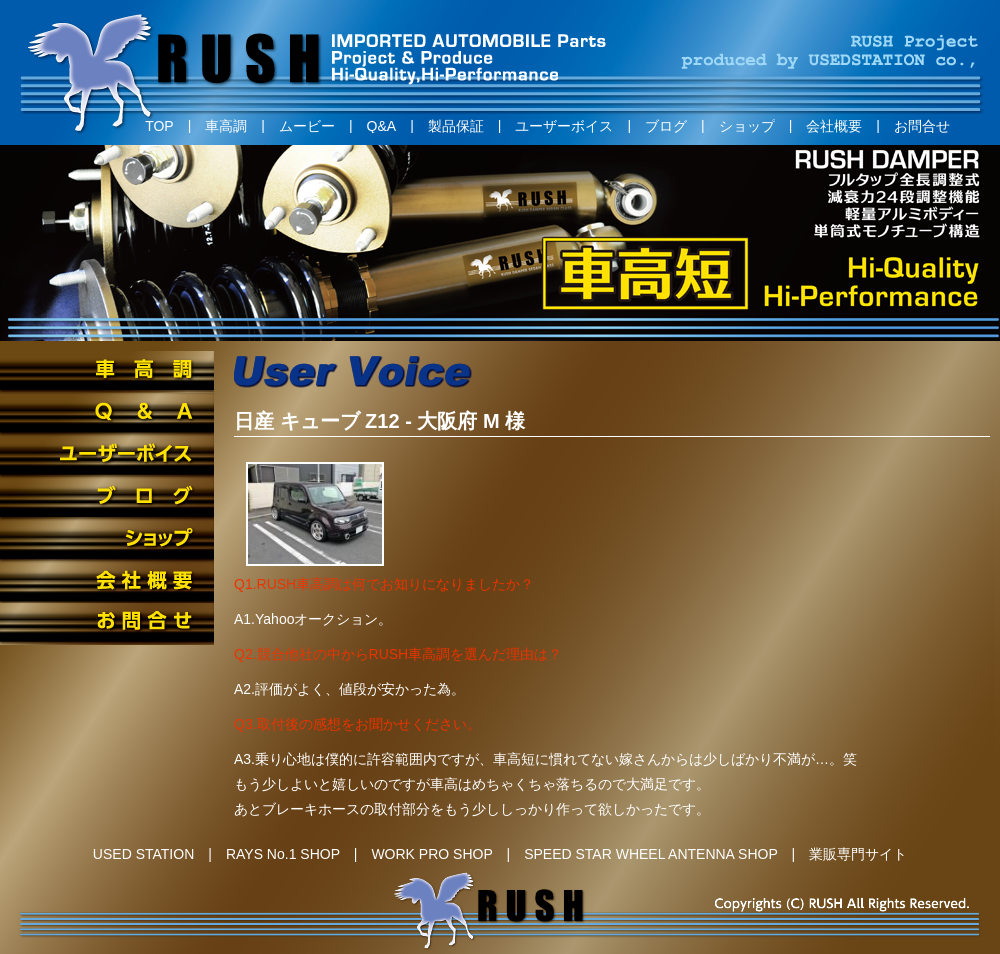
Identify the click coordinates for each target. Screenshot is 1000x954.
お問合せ (922, 126)
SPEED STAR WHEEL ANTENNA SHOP (650, 854)
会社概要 (834, 126)
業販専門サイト (858, 854)
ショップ (747, 126)
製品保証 (456, 126)
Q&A (382, 126)
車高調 (226, 126)
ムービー (307, 126)
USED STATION (143, 854)
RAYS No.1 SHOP (283, 854)
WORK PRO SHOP (431, 854)
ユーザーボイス (564, 126)
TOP (159, 126)
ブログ (666, 126)
